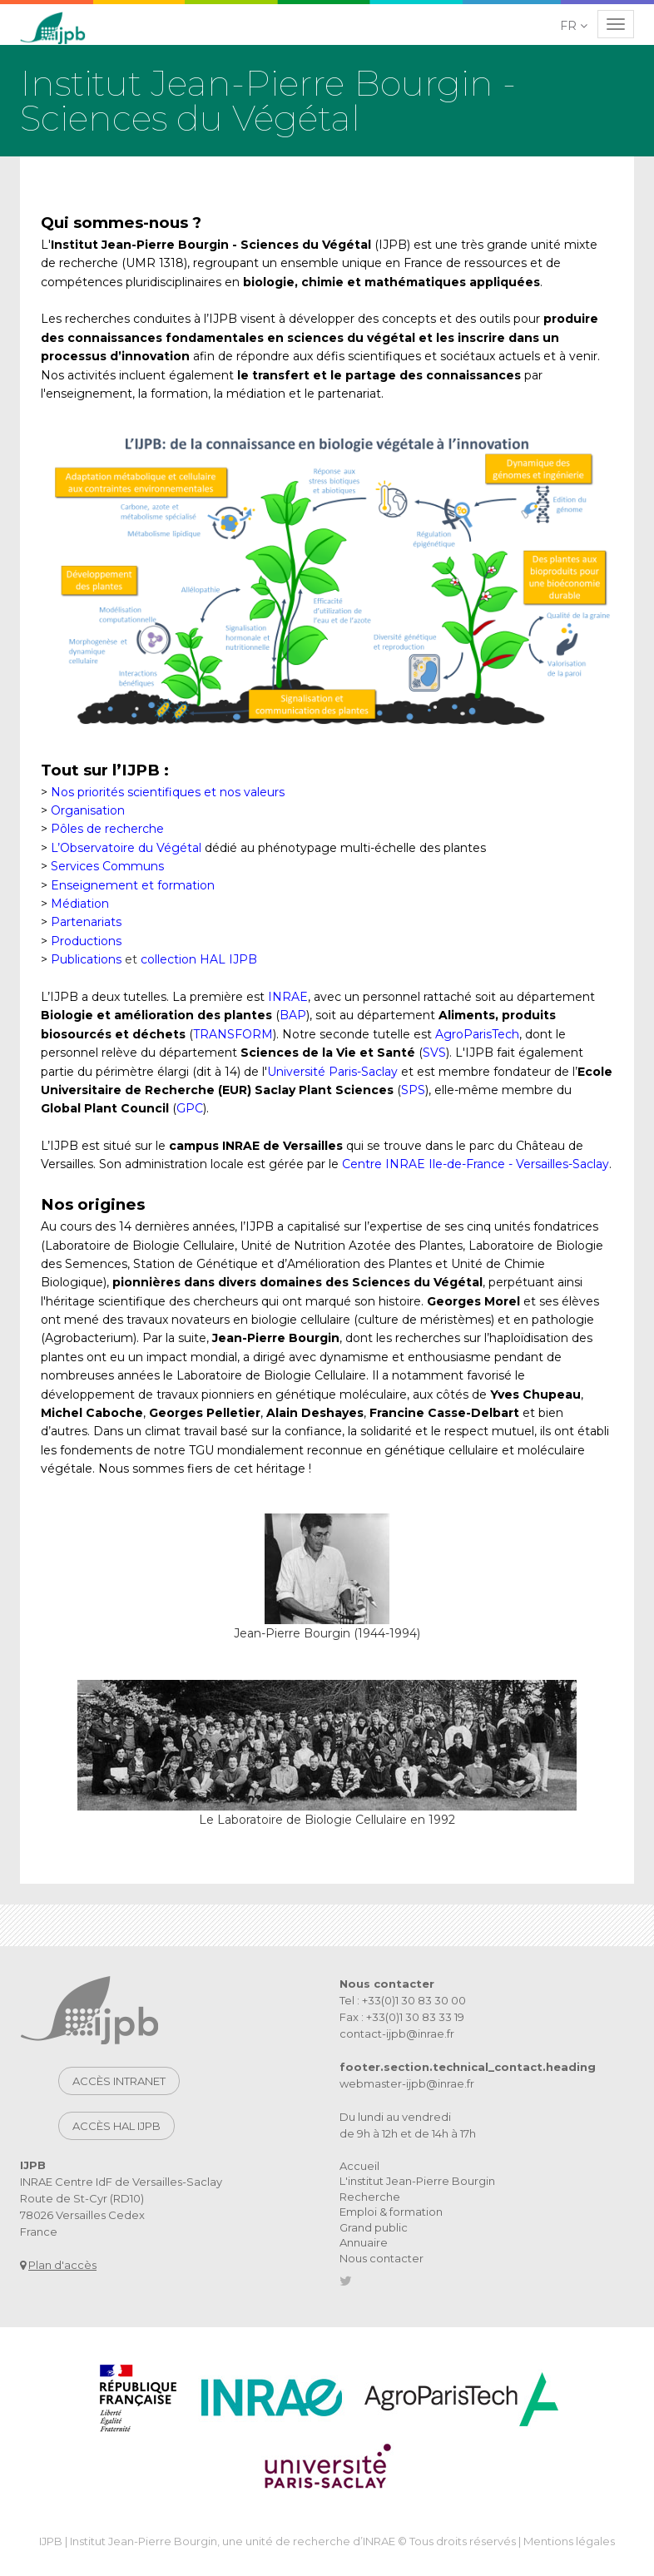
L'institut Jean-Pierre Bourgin (417, 2180)
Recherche (369, 2196)
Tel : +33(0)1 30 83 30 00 (402, 2000)
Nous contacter (381, 2258)
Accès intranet (119, 2081)
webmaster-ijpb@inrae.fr (406, 2083)
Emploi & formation (391, 2211)
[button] (575, 26)
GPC (189, 1108)
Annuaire (363, 2242)
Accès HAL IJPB (116, 2126)
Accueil (359, 2165)
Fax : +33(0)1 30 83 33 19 (401, 2017)
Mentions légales (569, 2541)
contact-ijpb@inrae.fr (396, 2033)
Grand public (373, 2227)
